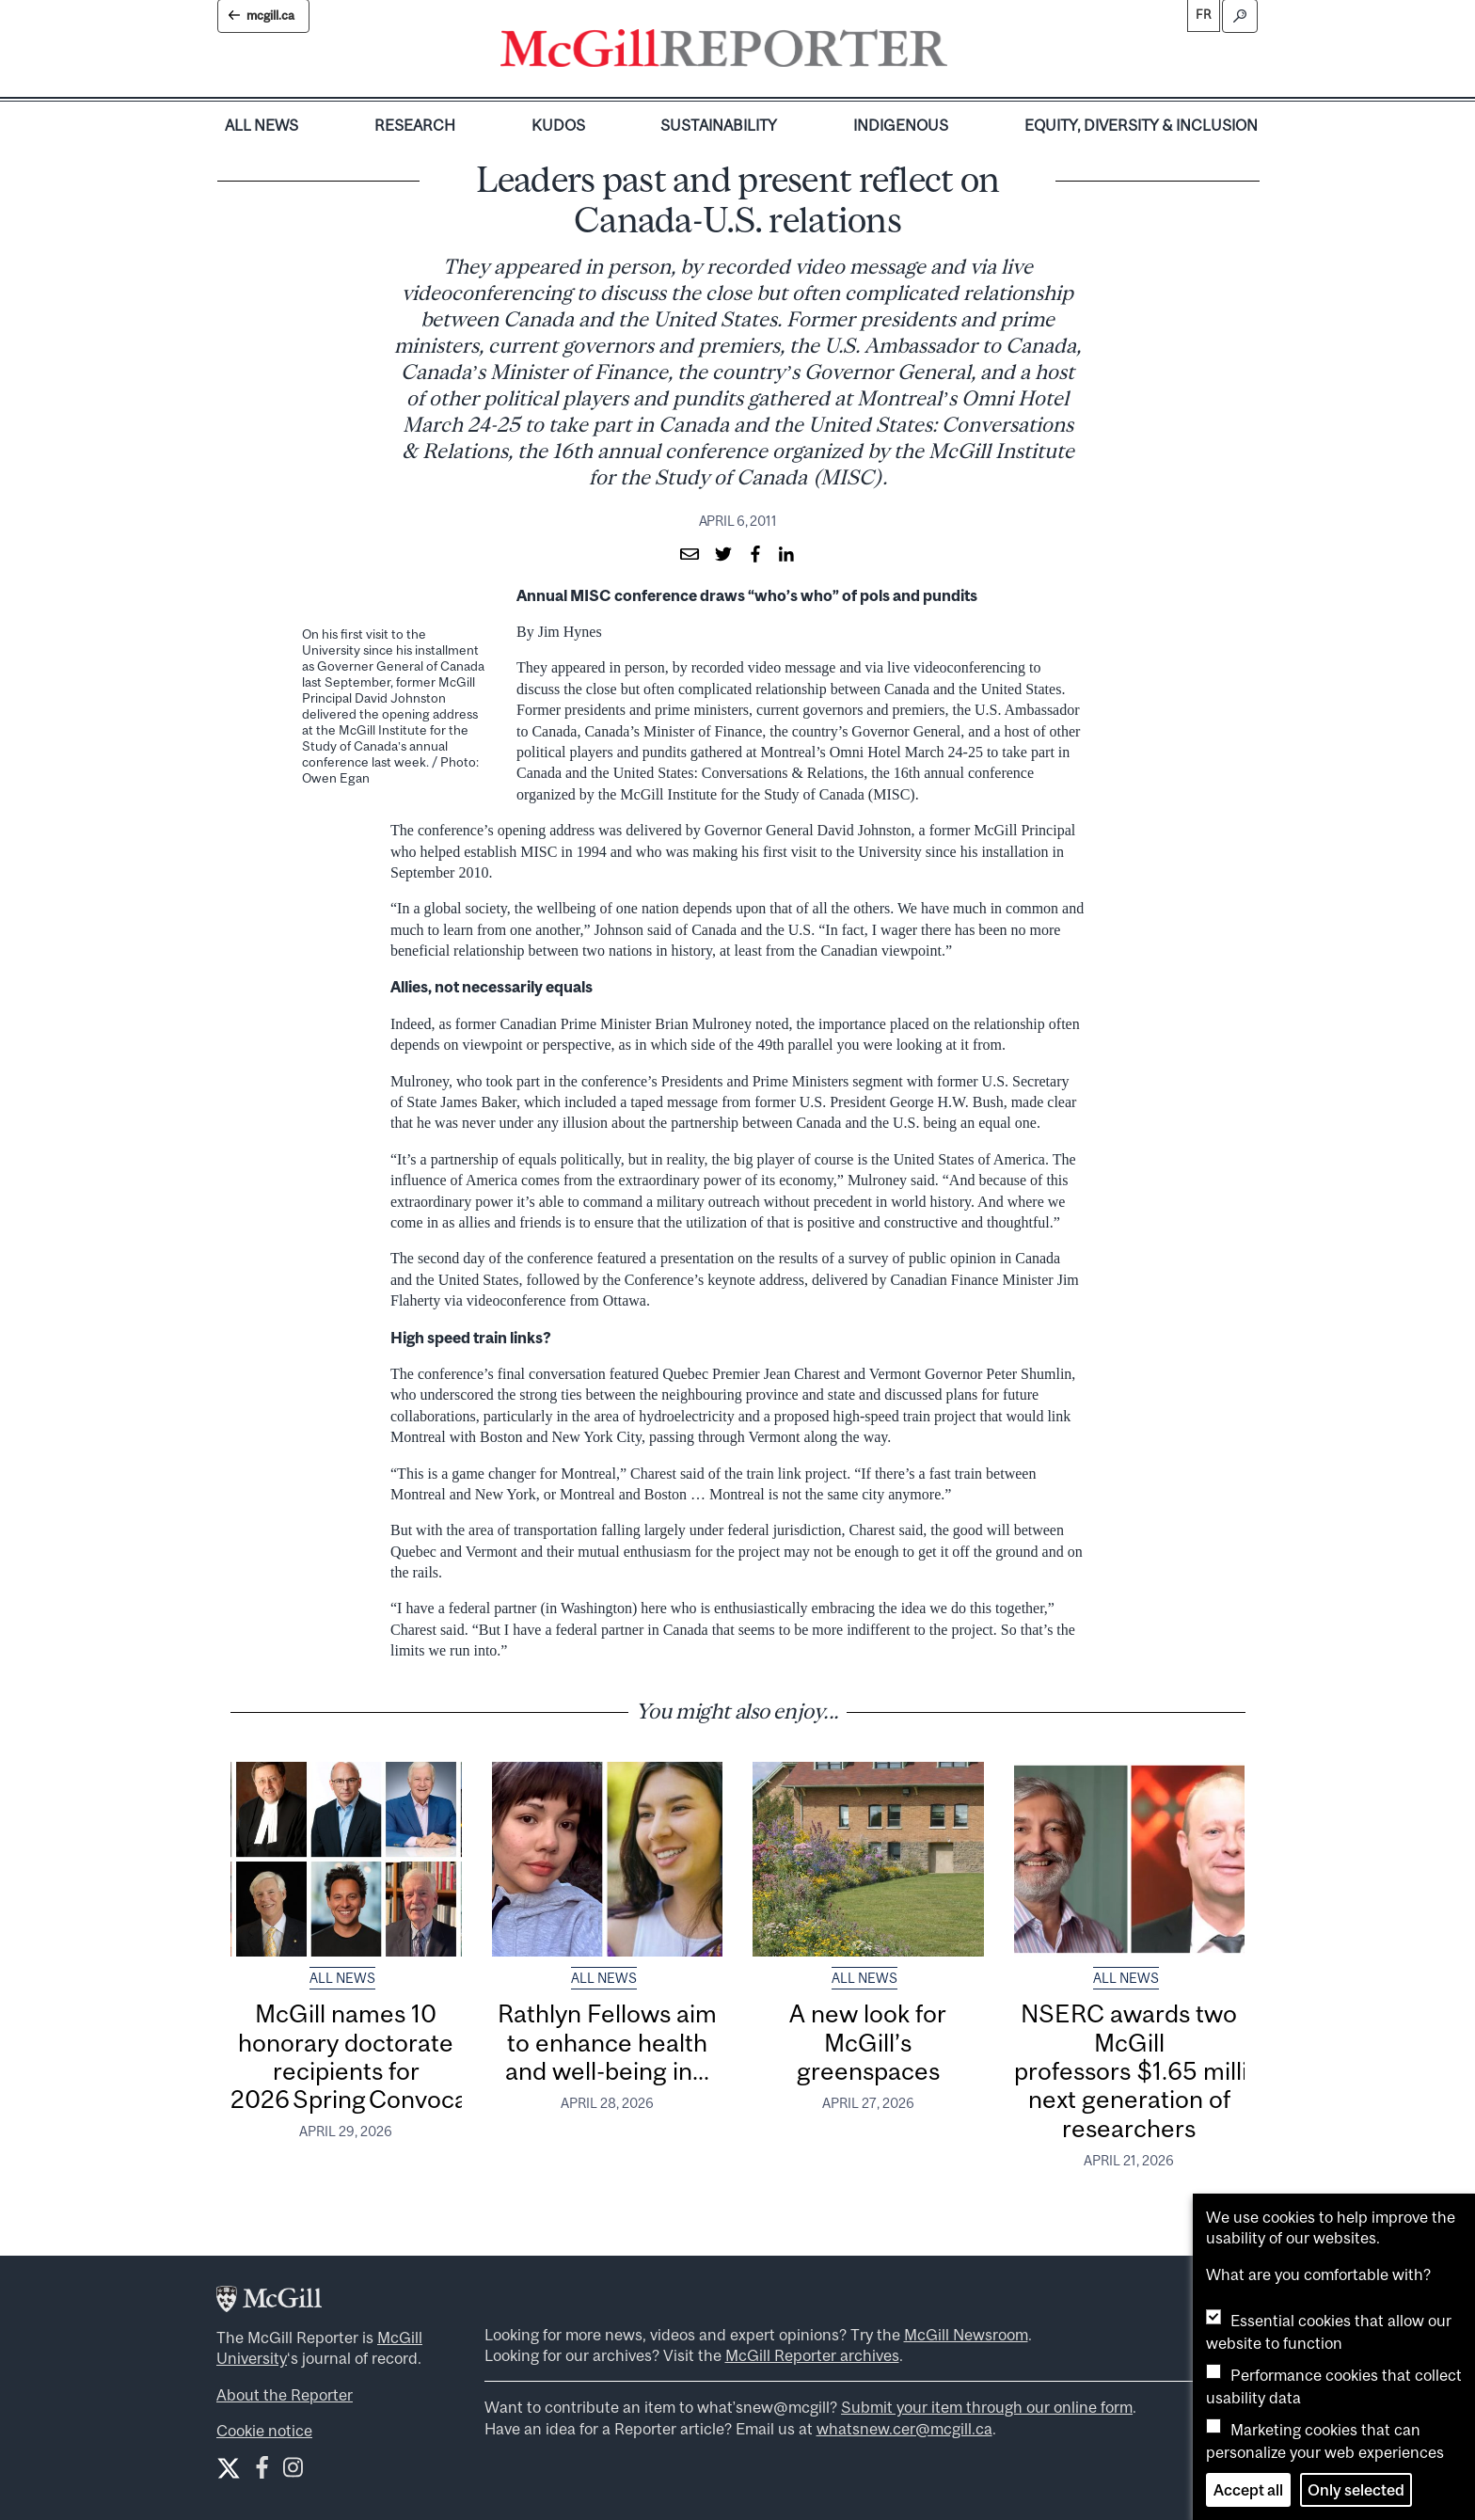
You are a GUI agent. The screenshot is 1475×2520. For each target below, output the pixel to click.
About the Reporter (284, 2394)
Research (414, 125)
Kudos (558, 125)
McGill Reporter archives (812, 2355)
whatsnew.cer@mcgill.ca (904, 2428)
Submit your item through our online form (987, 2407)
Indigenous (900, 125)
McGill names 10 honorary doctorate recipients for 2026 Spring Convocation (371, 2056)
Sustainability (718, 125)
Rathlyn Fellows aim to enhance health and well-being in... (607, 2042)
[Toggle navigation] (963, 52)
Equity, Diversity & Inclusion (1141, 125)
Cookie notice (264, 2430)
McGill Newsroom (966, 2334)
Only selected (1356, 2489)
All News (261, 125)
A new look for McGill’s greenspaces (867, 2042)
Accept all (1248, 2489)
